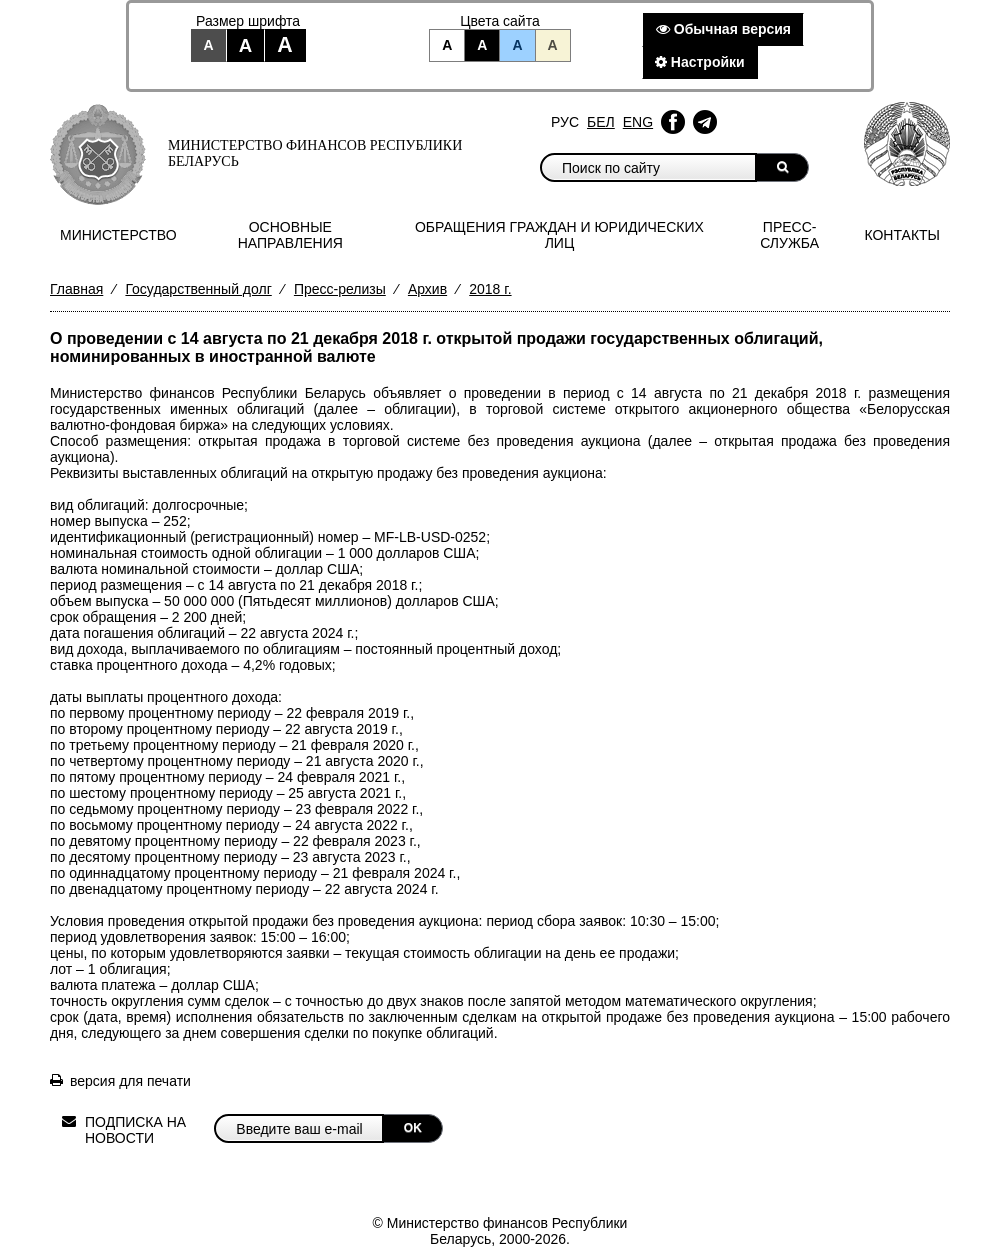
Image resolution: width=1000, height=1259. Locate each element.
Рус (565, 122)
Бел (601, 122)
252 (174, 521)
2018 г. (490, 289)
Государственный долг (198, 289)
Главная (76, 289)
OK (413, 1128)
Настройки (700, 62)
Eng (638, 122)
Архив (427, 289)
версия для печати (130, 1081)
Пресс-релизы (340, 289)
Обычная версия (723, 29)
